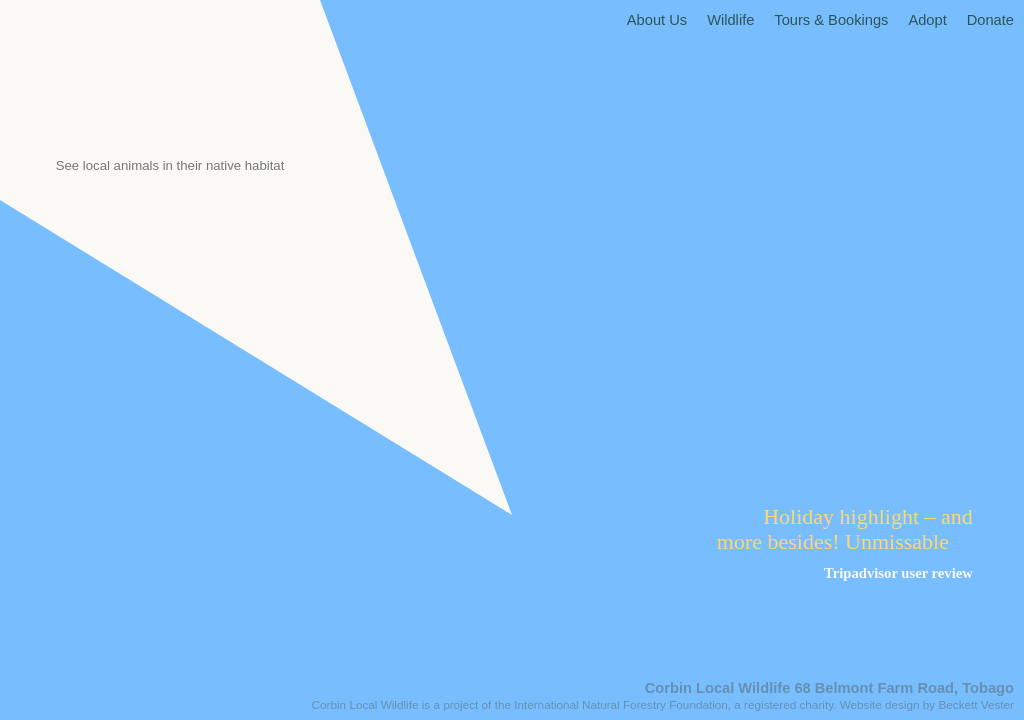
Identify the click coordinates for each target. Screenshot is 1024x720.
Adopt (927, 20)
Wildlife (730, 20)
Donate (990, 20)
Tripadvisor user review (898, 573)
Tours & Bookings (831, 20)
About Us (657, 20)
